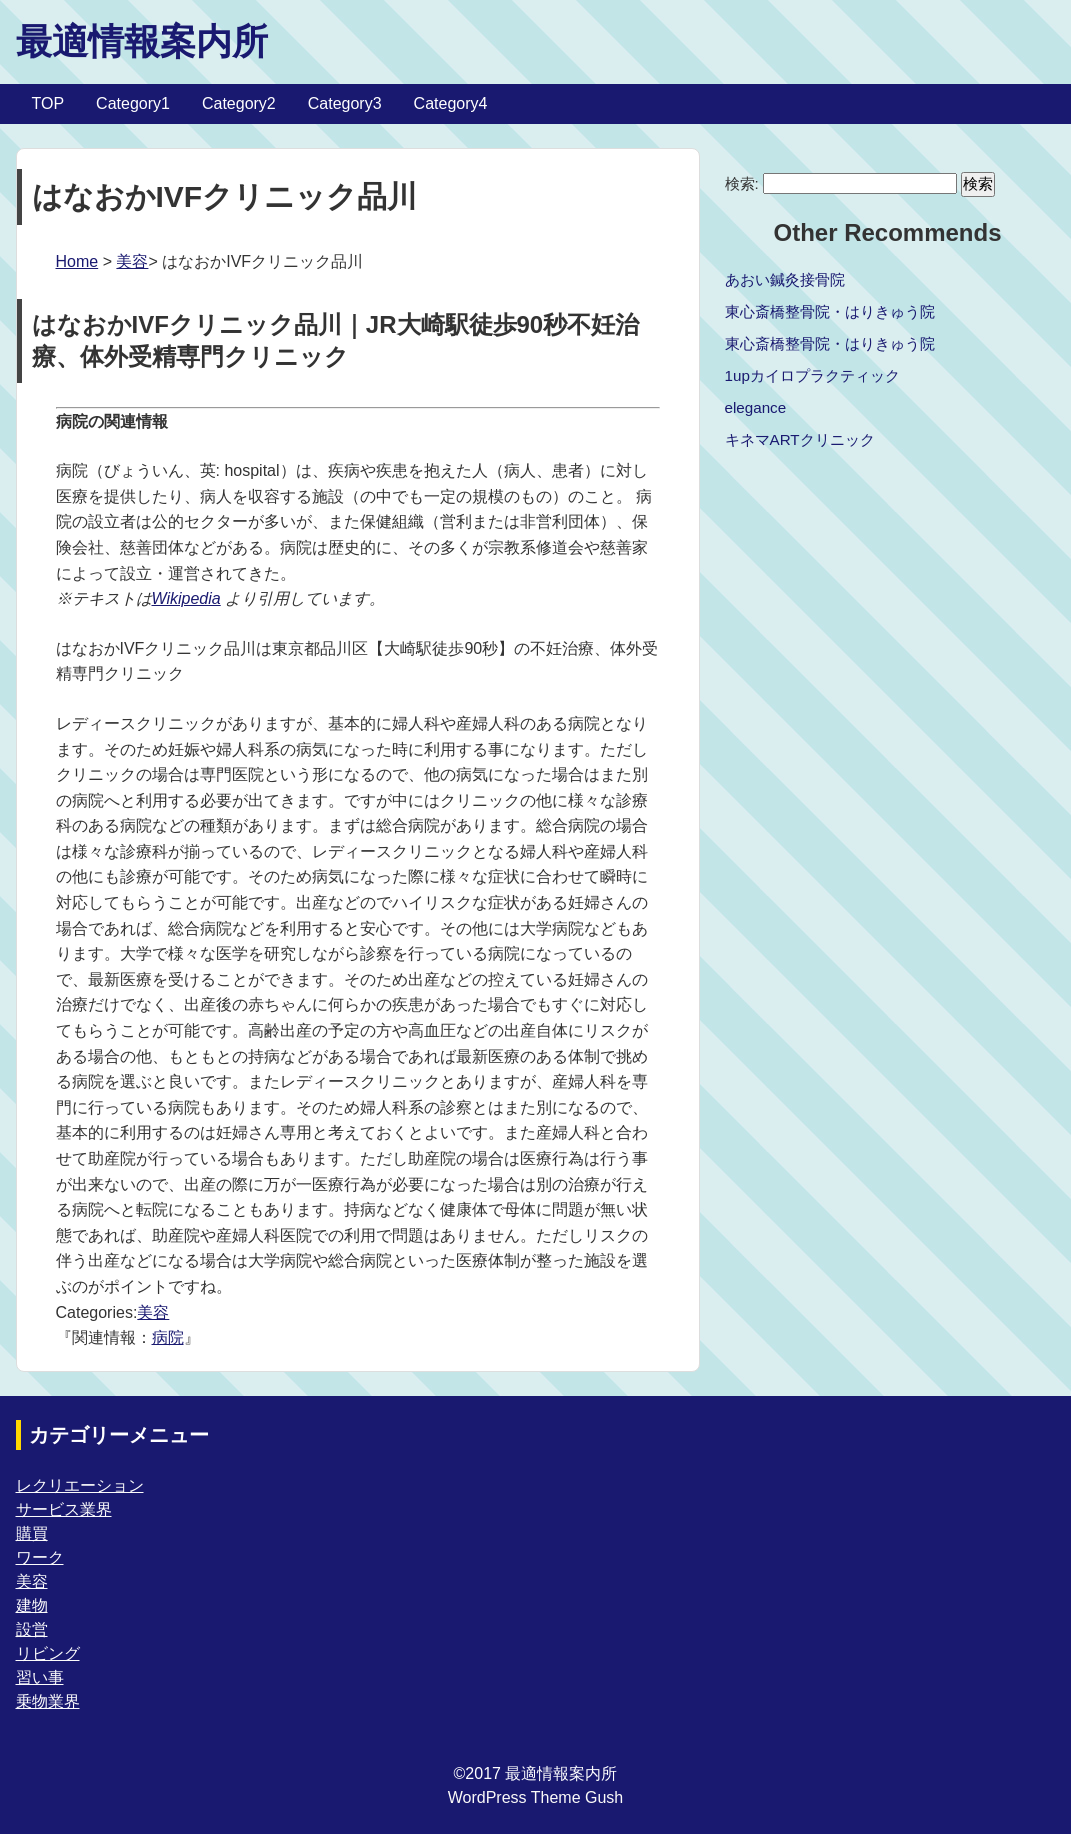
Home (77, 261)
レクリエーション (80, 1485)
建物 (32, 1605)
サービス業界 (64, 1509)
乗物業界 (48, 1701)
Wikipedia (186, 598)
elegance (756, 407)
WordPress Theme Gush (535, 1797)
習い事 (40, 1677)
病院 (168, 1337)
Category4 (451, 103)
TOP (48, 103)
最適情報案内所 (142, 41)
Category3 (345, 103)
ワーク (40, 1557)
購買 (32, 1533)
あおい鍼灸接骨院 (785, 279)
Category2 (239, 103)
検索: (742, 183)
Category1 (133, 103)
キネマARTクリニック (800, 439)
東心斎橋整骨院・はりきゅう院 (830, 311)
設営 (32, 1629)
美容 (132, 261)
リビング (48, 1653)
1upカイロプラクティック (812, 375)
